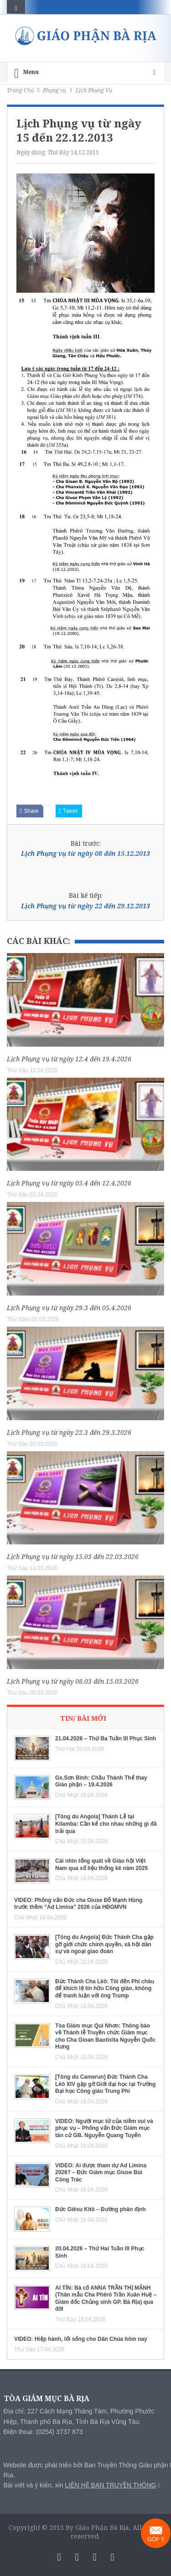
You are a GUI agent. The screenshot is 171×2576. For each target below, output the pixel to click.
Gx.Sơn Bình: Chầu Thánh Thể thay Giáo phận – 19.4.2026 (101, 1781)
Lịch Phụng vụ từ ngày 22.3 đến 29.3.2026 (69, 1432)
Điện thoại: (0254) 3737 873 (43, 2431)
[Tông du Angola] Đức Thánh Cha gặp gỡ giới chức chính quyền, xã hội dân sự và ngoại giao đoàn (104, 1944)
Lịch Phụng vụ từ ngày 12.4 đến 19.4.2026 (69, 1058)
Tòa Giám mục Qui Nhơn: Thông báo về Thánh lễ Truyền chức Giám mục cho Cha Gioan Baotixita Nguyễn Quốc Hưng (105, 2036)
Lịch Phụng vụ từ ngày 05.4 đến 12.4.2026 (69, 1183)
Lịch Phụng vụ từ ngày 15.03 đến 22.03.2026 (73, 1556)
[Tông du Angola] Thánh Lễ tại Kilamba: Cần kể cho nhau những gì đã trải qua (106, 1823)
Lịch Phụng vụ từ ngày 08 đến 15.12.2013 (85, 853)
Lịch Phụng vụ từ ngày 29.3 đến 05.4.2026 (69, 1307)
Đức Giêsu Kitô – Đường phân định (100, 2209)
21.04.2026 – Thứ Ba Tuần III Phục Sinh (105, 1738)
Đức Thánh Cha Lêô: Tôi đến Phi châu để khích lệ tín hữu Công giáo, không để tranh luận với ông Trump (104, 1988)
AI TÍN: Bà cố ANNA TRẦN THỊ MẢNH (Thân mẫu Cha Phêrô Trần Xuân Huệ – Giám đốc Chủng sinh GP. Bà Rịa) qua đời (105, 2299)
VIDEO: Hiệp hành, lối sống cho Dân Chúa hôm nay (80, 2339)
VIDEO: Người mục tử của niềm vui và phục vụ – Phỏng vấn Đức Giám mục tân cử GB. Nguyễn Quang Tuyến (104, 2128)
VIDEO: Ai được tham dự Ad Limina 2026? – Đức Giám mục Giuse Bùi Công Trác (100, 2172)
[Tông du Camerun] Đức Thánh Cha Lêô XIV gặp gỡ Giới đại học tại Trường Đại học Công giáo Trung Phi (105, 2084)
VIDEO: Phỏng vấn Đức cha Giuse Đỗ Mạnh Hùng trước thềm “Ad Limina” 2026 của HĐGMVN (78, 1904)
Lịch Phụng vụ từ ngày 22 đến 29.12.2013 (85, 905)
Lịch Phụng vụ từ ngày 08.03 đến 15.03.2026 (73, 1681)
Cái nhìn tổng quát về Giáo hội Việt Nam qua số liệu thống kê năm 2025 (101, 1864)
